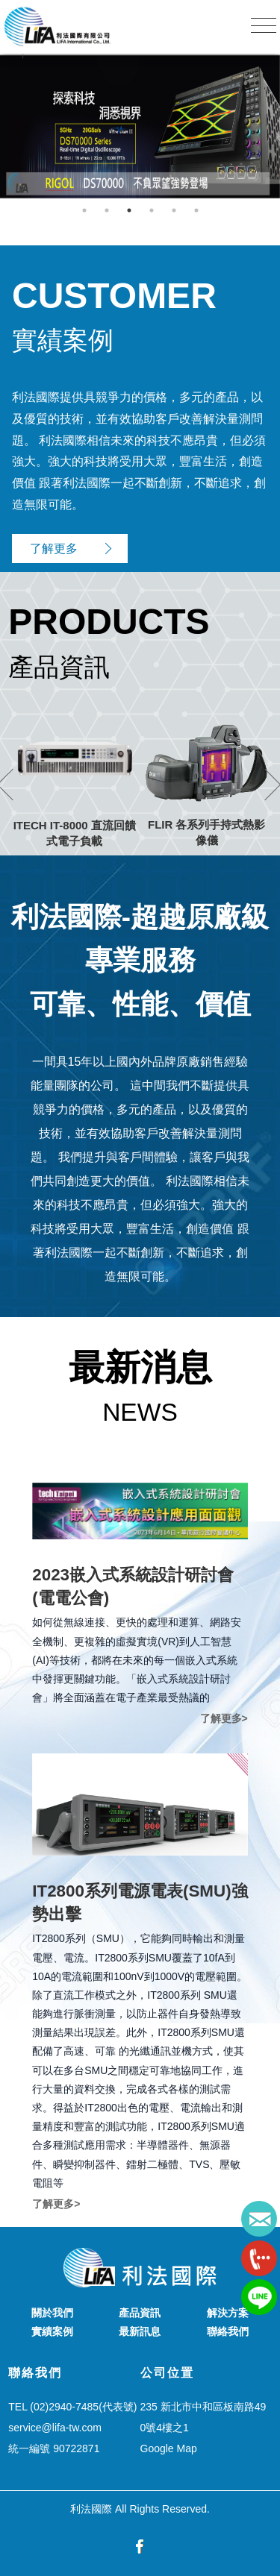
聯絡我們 (228, 2331)
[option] (140, 126)
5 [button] (174, 210)
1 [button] (84, 210)
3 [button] (129, 210)
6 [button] (196, 210)
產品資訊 (140, 2313)
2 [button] (106, 210)
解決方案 (228, 2313)
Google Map (168, 2448)
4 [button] (151, 210)
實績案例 (52, 2331)
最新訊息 (140, 2331)
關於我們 (52, 2313)
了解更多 (54, 548)
